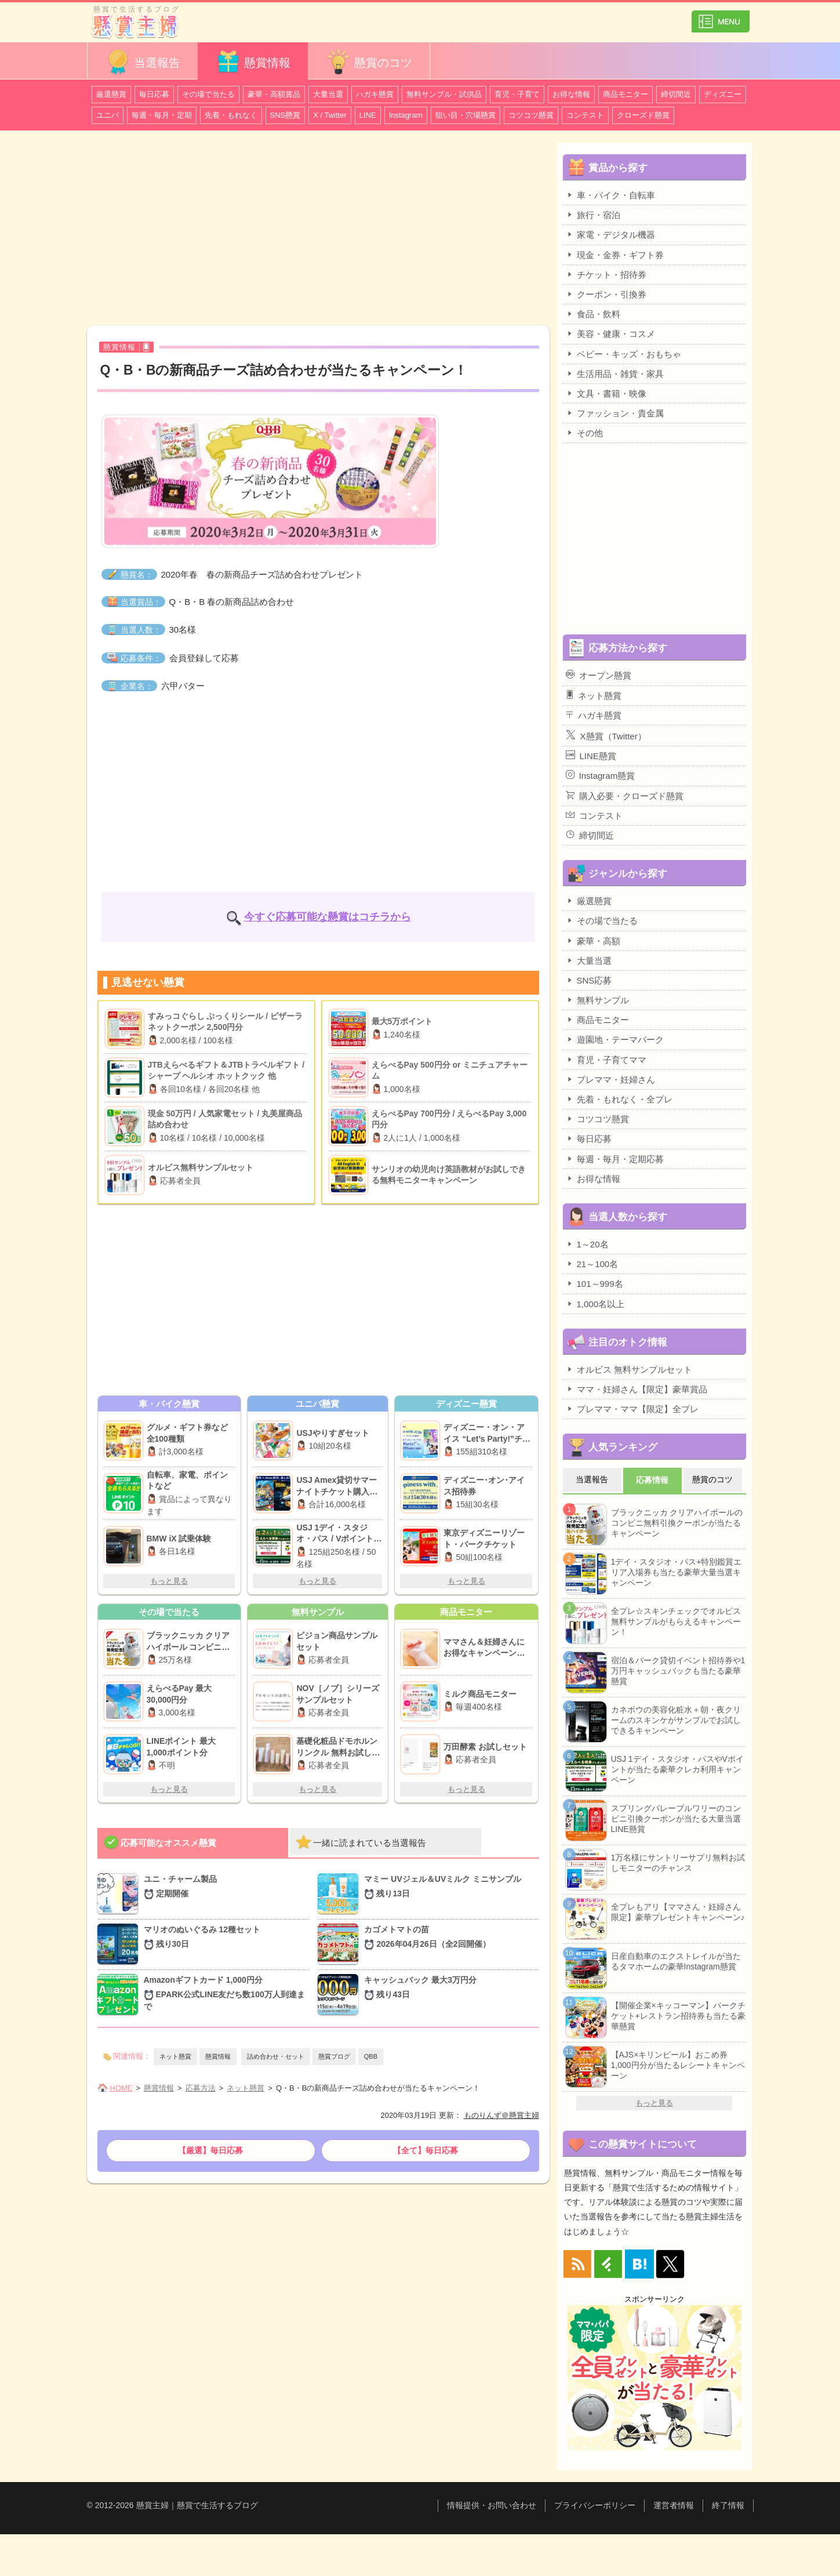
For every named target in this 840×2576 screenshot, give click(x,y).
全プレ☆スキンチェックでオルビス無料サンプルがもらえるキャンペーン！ (676, 1621)
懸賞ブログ (334, 2056)
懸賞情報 (252, 62)
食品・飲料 (593, 314)
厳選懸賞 (111, 94)
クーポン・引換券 (606, 294)
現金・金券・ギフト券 (615, 254)
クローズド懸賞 (643, 115)
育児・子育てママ (606, 1059)
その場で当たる (208, 94)
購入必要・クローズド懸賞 (624, 795)
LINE (367, 115)
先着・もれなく (231, 115)
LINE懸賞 (591, 755)
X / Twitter (330, 115)
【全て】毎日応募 (425, 2150)
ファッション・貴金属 (615, 413)
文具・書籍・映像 (606, 393)
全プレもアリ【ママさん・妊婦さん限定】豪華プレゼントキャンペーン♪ (678, 1912)
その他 (584, 432)
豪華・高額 (593, 940)
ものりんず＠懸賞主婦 (501, 2115)
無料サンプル (597, 1000)
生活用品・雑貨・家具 (615, 373)
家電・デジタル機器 (610, 234)
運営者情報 (673, 2505)
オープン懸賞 (598, 675)
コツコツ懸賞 (531, 115)
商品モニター (625, 94)
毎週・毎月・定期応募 (615, 1158)
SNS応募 (589, 980)
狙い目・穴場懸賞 (465, 115)
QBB (370, 2056)
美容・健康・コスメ (610, 333)
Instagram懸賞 (600, 775)
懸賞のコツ (368, 62)
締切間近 (676, 94)
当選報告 (142, 62)
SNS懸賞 (285, 115)
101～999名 (594, 1283)
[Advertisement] (318, 229)
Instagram (406, 115)
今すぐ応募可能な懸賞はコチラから (327, 917)
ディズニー (722, 94)
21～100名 (592, 1263)
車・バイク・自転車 (610, 195)
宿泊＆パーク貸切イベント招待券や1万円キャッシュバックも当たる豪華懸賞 (678, 1671)
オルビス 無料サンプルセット (629, 1369)
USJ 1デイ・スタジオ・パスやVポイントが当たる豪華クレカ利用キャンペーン (677, 1769)
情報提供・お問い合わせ (491, 2505)
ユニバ (107, 115)
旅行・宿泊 (593, 214)
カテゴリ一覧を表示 (721, 16)
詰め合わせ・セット (275, 2056)
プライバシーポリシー (594, 2505)
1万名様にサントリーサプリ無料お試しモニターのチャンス (678, 1863)
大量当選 (328, 94)
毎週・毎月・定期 (162, 115)
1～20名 (587, 1244)
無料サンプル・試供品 (444, 94)
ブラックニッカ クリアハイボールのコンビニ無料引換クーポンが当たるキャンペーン (677, 1523)
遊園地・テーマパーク (615, 1039)
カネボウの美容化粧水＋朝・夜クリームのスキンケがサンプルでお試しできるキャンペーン (676, 1720)
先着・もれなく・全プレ (619, 1099)
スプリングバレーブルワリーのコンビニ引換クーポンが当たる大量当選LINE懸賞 (676, 1819)
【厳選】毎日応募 (210, 2150)
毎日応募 (154, 94)
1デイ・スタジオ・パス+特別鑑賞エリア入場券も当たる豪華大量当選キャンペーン (676, 1572)
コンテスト (585, 115)
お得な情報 (571, 94)
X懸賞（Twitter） (606, 735)
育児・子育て (517, 94)
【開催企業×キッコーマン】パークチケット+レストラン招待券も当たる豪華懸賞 (678, 2016)
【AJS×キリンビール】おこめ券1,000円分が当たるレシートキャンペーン (678, 2065)
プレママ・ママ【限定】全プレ (632, 1408)
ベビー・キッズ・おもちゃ (623, 354)
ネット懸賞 (175, 2056)
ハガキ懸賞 (375, 94)
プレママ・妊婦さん (610, 1079)
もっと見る (169, 1581)
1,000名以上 (595, 1303)
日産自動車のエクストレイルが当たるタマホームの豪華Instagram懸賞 (676, 1961)
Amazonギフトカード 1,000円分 (227, 1994)
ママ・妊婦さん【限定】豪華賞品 (636, 1389)
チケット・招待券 (606, 274)
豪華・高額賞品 (274, 94)
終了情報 (728, 2505)
